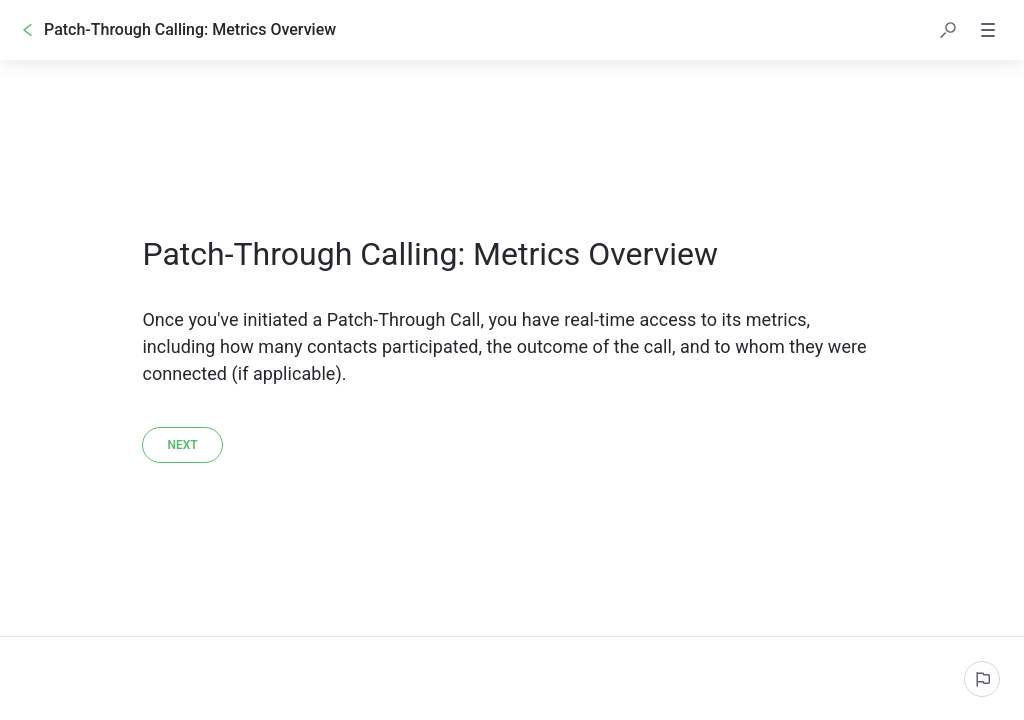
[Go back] (28, 30)
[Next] (182, 445)
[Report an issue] (982, 679)
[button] (948, 30)
